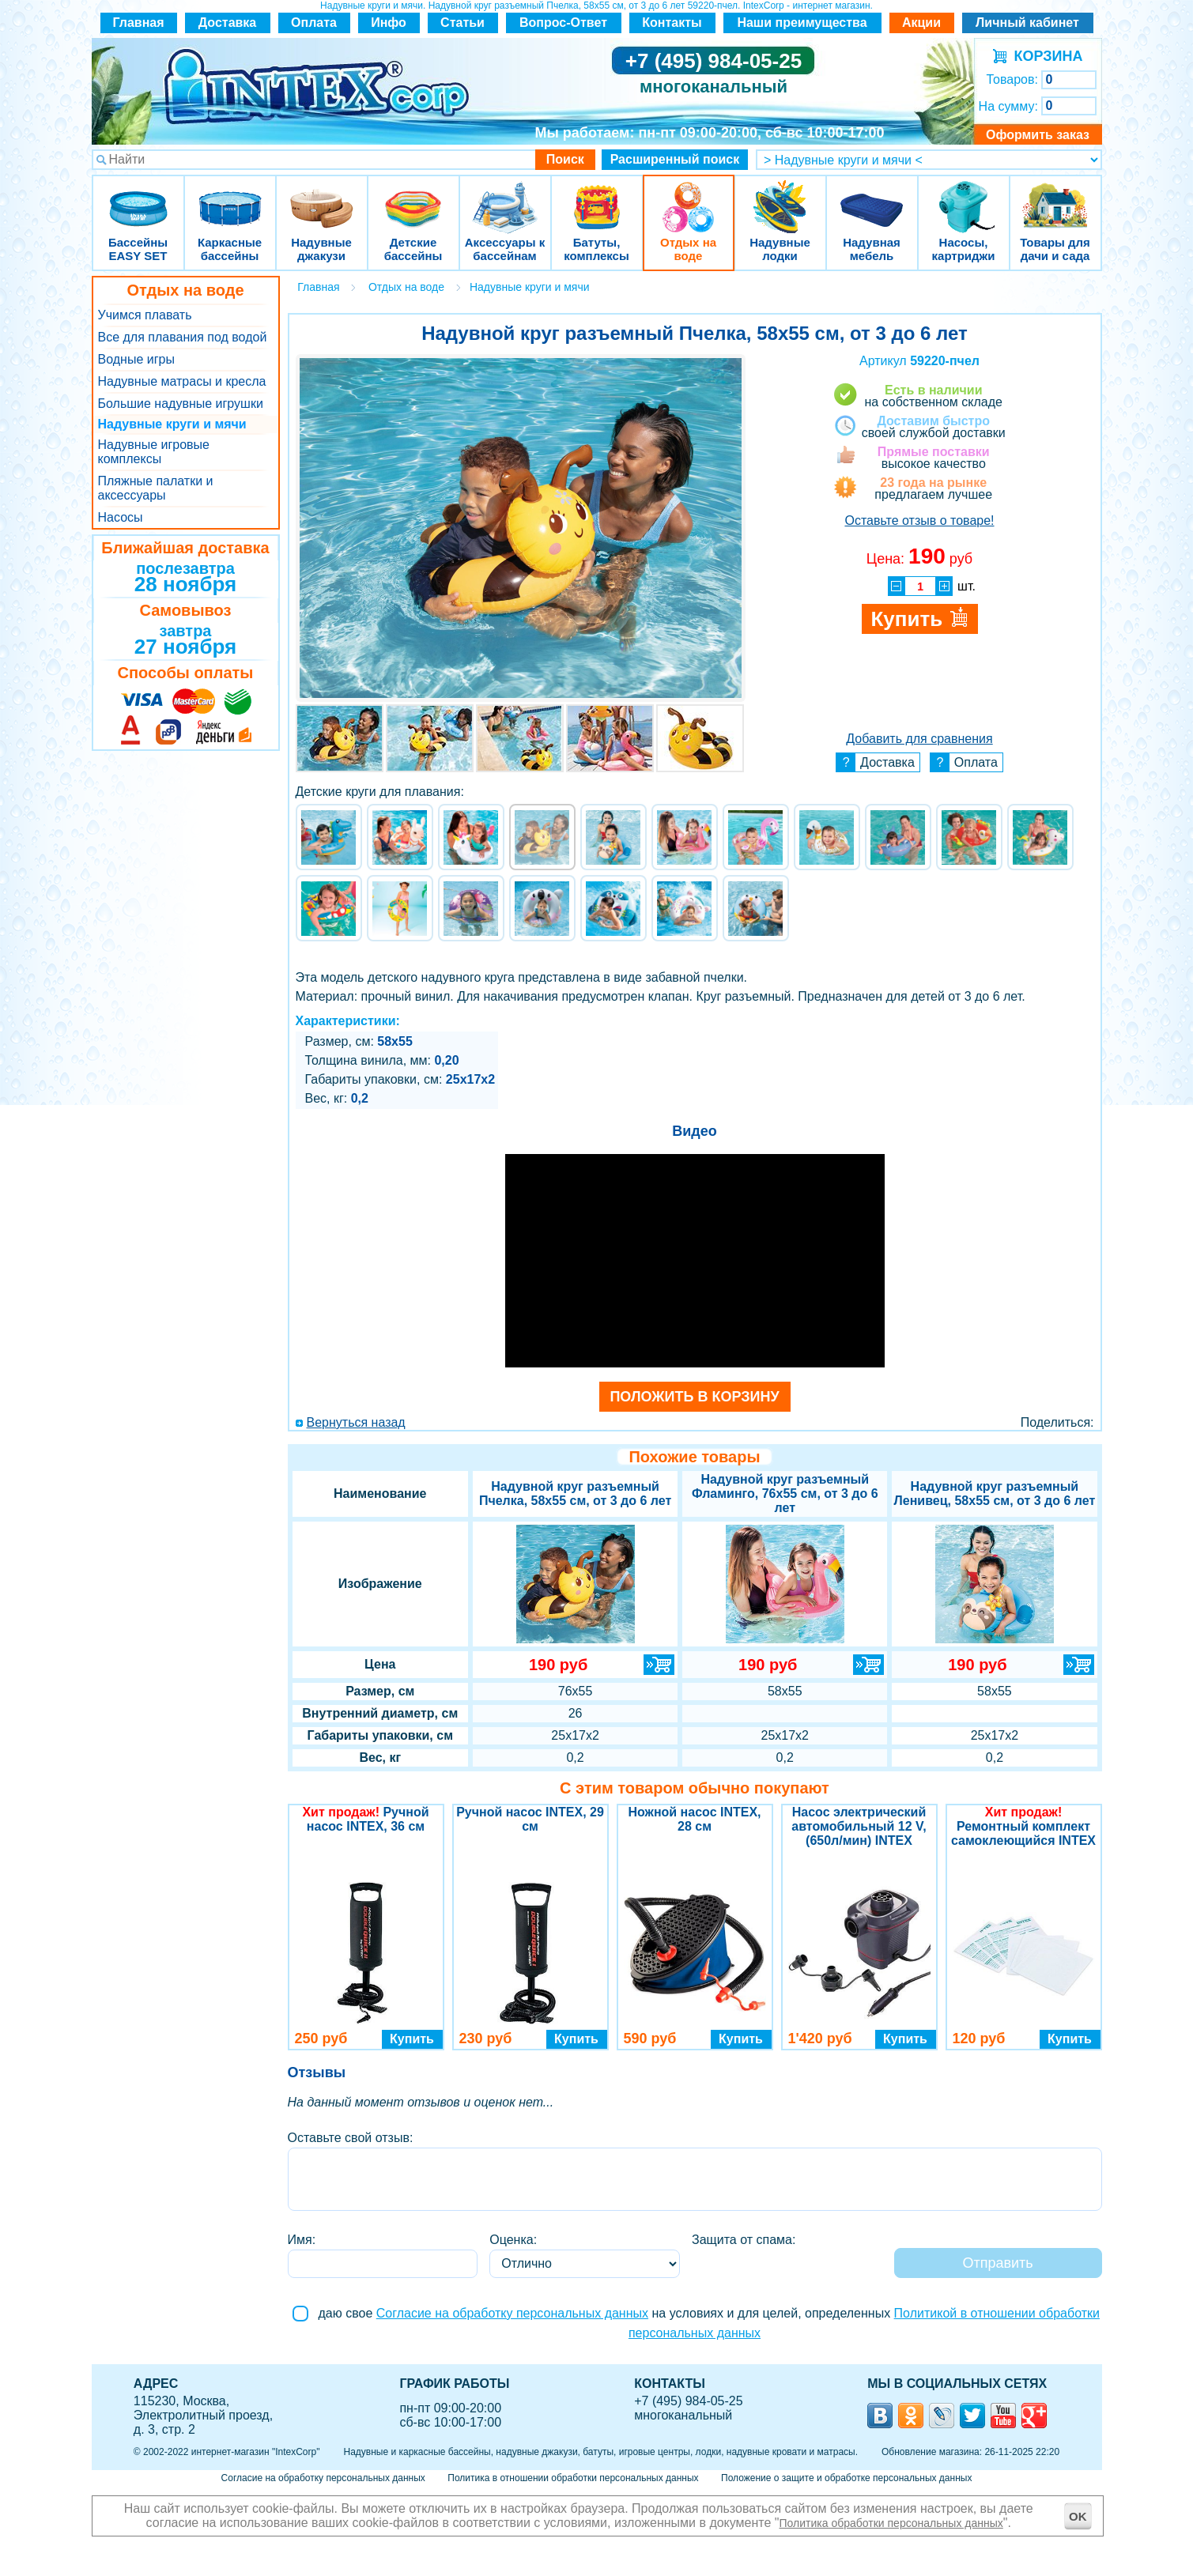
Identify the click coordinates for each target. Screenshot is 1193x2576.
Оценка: (513, 2239)
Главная (138, 22)
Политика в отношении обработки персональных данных (572, 2478)
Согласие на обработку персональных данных (512, 2313)
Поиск (565, 159)
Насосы (120, 517)
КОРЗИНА (1044, 56)
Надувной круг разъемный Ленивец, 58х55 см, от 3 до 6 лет (995, 1493)
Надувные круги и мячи (172, 424)
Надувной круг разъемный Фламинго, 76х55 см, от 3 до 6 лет (785, 1493)
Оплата (314, 22)
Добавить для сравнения (919, 738)
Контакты (671, 22)
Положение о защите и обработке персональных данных (846, 2478)
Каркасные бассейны (230, 197)
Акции (921, 22)
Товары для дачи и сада (1055, 197)
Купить (412, 2039)
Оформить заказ (1037, 134)
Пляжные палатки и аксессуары (155, 488)
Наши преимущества (801, 22)
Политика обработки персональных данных (891, 2523)
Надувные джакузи (322, 197)
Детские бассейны (413, 197)
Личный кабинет (1027, 22)
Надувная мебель (872, 197)
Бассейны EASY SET (138, 197)
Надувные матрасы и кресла (182, 381)
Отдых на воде (688, 197)
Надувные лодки (780, 197)
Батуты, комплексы (597, 197)
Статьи (462, 22)
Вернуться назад (356, 1422)
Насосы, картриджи (964, 197)
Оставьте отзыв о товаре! (919, 520)
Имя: (302, 2239)
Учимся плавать (145, 315)
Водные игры (136, 359)
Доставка (227, 22)
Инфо (388, 22)
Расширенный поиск (675, 159)
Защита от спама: (743, 2239)
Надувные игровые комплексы (154, 452)
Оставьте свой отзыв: (350, 2137)
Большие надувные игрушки (180, 403)
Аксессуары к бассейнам (505, 197)
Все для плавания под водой (182, 337)
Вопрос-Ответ (563, 22)
